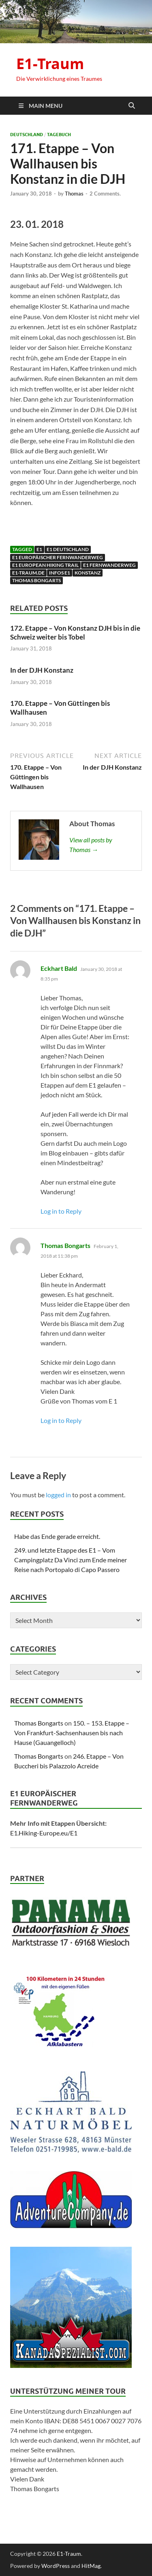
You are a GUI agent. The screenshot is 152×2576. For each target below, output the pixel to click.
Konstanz (88, 573)
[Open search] (132, 106)
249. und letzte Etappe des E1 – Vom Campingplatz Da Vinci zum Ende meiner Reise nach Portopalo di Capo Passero (70, 1559)
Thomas (74, 193)
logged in (58, 1494)
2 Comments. (105, 193)
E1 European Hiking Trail (45, 565)
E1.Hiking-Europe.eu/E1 (43, 1833)
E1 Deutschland (68, 549)
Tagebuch (59, 134)
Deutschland (26, 134)
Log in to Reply (61, 1211)
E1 (39, 549)
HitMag (91, 2565)
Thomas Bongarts (36, 580)
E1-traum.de (28, 573)
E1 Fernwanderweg (109, 565)
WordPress (55, 2565)
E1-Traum (50, 64)
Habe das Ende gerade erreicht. (57, 1536)
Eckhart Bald (59, 968)
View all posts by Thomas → (90, 844)
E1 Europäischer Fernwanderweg (57, 557)
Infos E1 (59, 573)
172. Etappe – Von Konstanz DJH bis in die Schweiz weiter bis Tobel (75, 632)
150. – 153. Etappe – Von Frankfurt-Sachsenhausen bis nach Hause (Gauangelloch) (71, 1732)
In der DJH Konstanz (41, 670)
